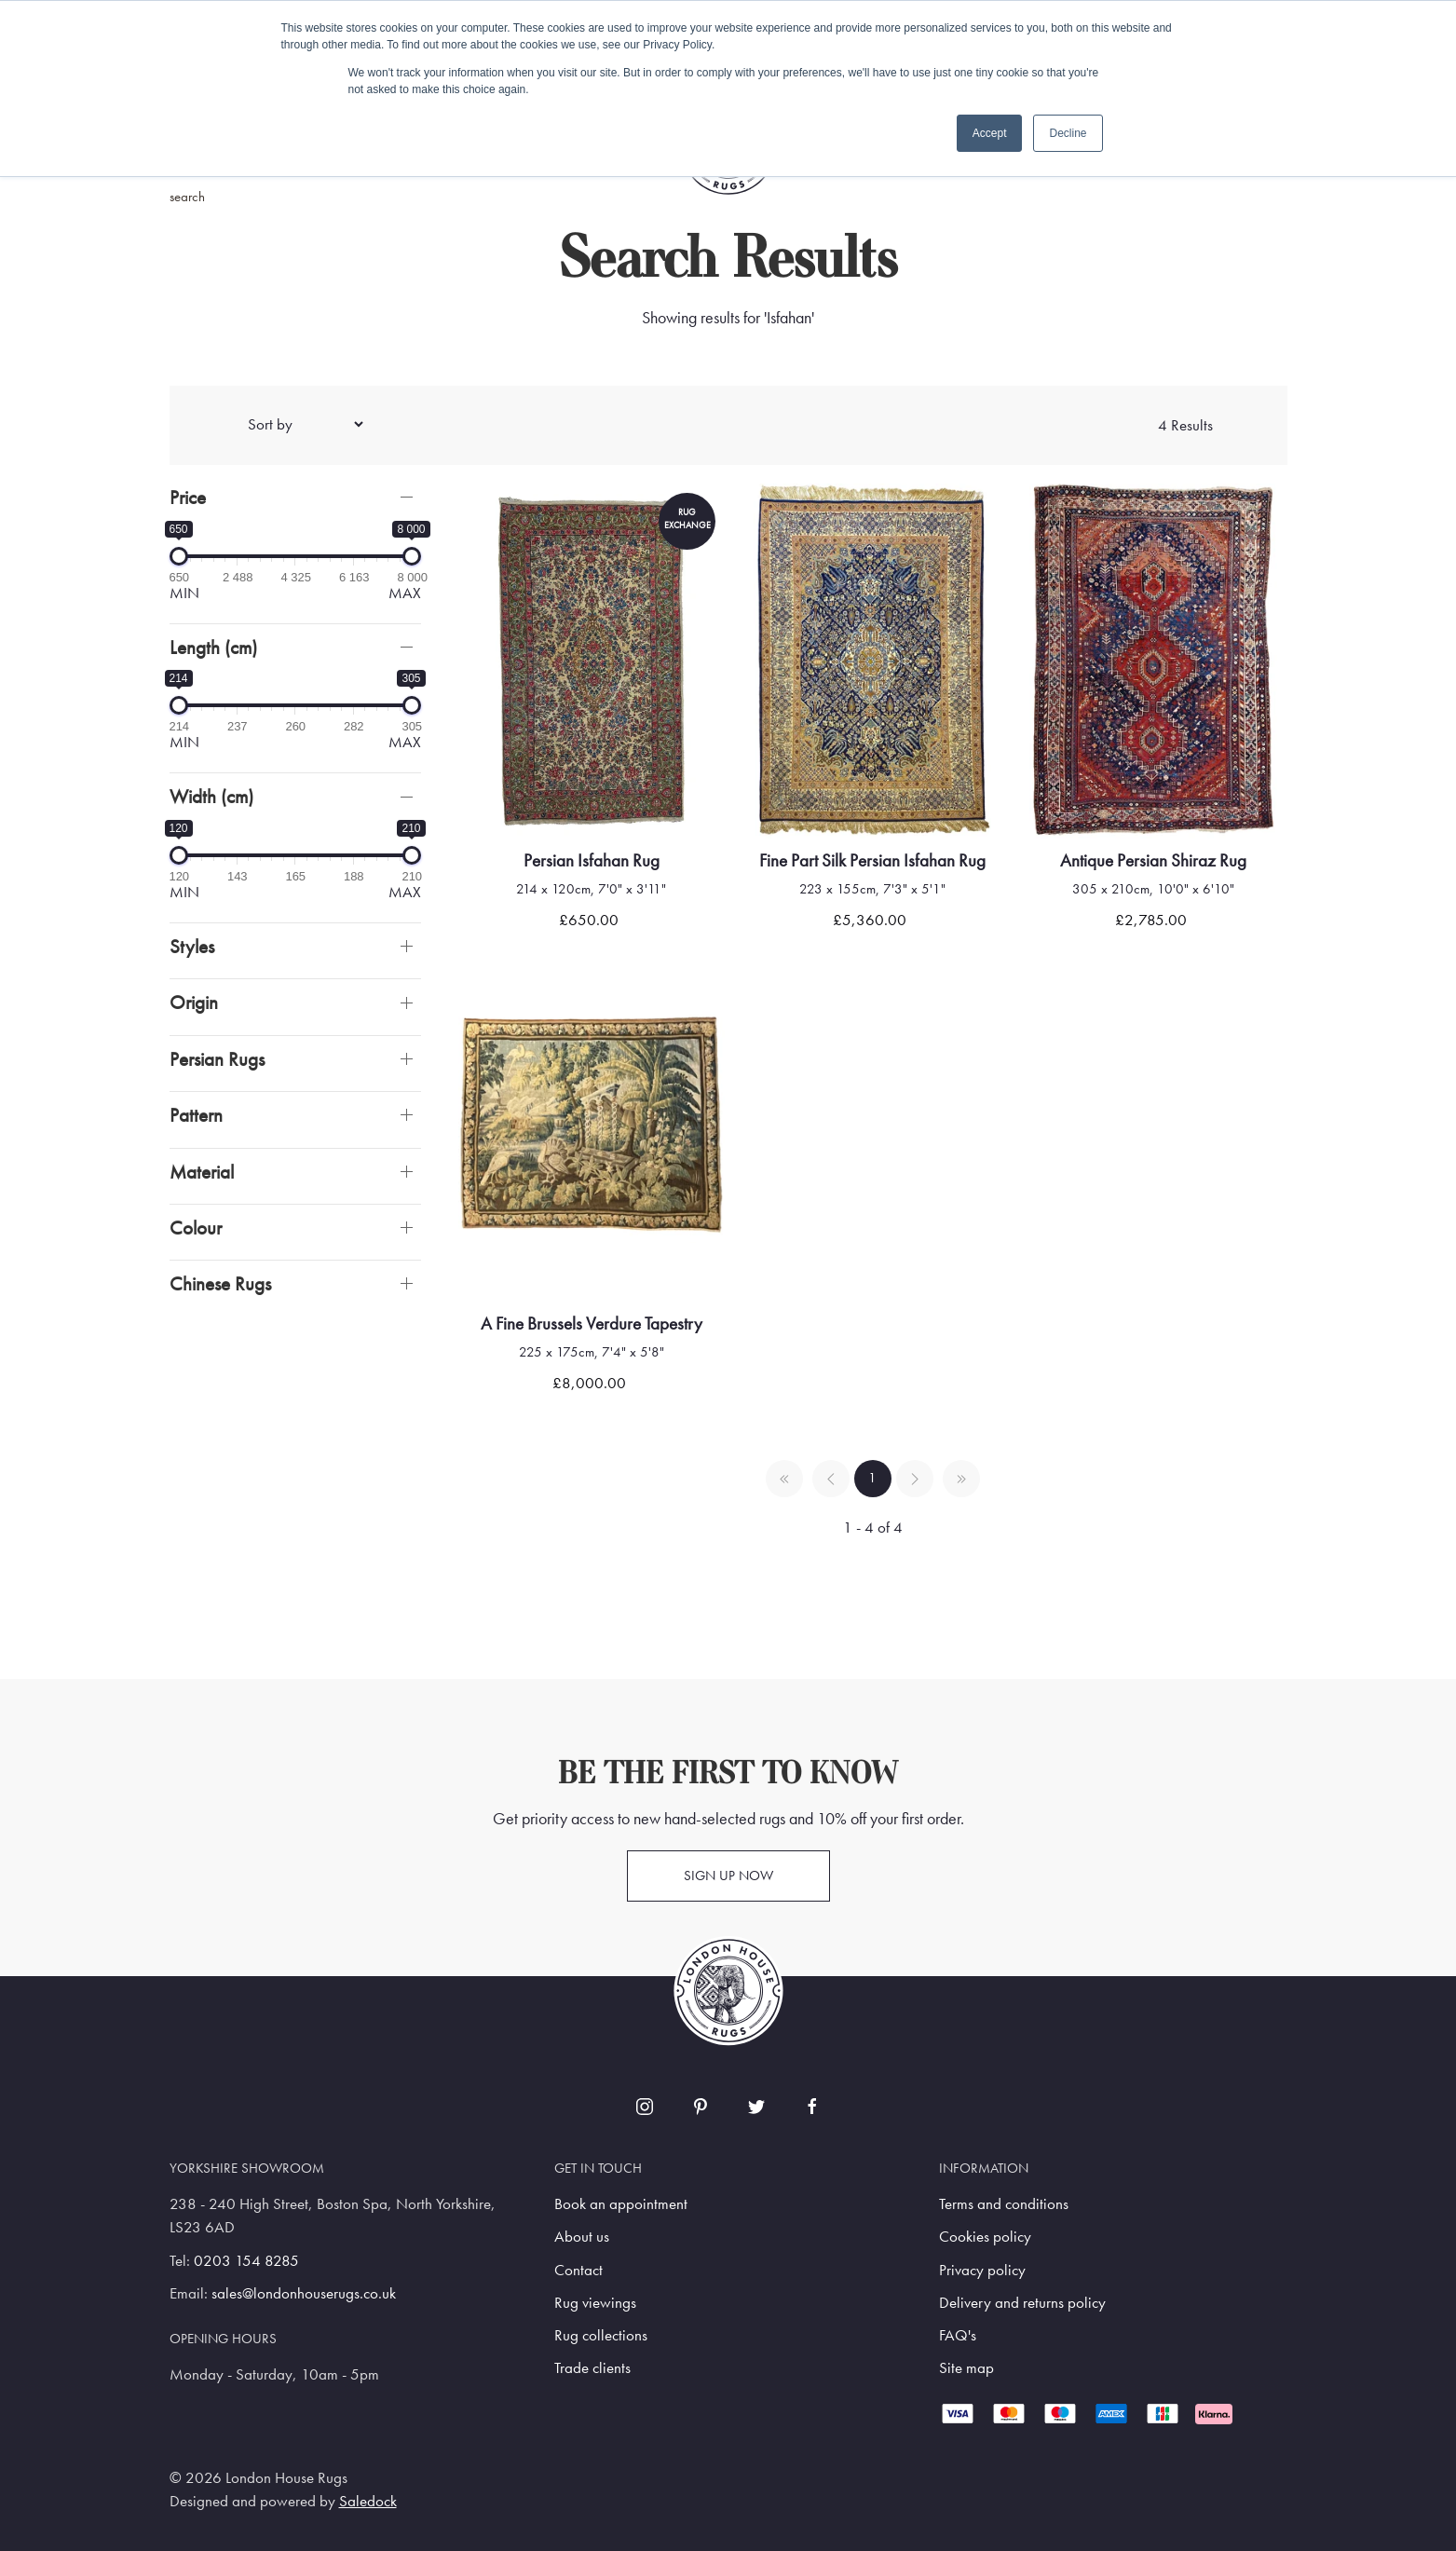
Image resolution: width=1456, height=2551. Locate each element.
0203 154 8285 (246, 2261)
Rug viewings (595, 2302)
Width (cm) (211, 796)
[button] (295, 497)
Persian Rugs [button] (217, 1058)
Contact (578, 2270)
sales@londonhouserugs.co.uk (303, 2293)
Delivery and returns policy (1022, 2302)
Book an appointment (620, 2204)
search (187, 196)
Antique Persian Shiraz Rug (1153, 860)
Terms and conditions (1003, 2204)
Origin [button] (194, 1002)
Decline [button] (1067, 133)
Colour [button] (196, 1227)
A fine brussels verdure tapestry (591, 1323)
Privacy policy (982, 2270)
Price (188, 497)
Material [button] (202, 1171)
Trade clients (592, 2368)
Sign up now (728, 1875)
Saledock (368, 2501)
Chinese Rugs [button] (220, 1283)
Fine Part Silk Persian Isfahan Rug (872, 860)
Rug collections (600, 2335)
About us (581, 2236)
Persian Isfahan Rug (592, 860)
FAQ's (957, 2335)
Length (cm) (213, 647)
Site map (966, 2368)
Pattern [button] (196, 1114)
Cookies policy (985, 2236)
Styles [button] (192, 946)
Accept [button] (990, 133)
